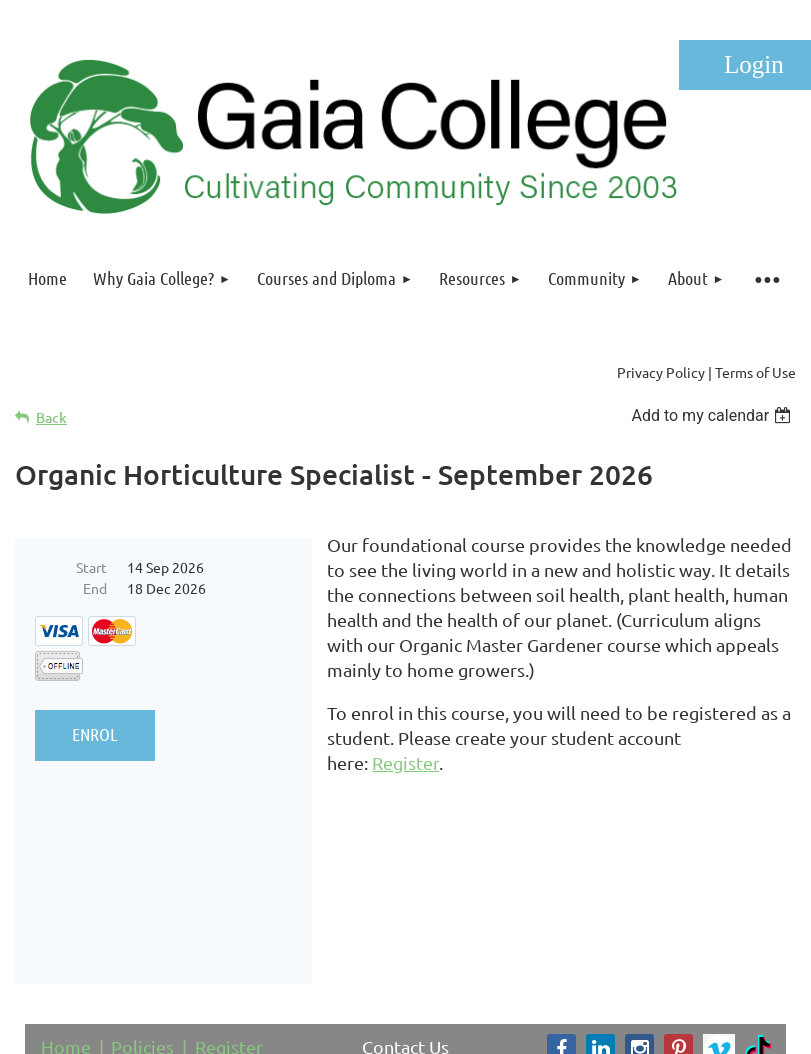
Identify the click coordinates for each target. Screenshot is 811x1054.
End (95, 588)
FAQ (159, 927)
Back (51, 417)
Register (229, 901)
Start (91, 567)
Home (66, 901)
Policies (142, 901)
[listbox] (713, 415)
